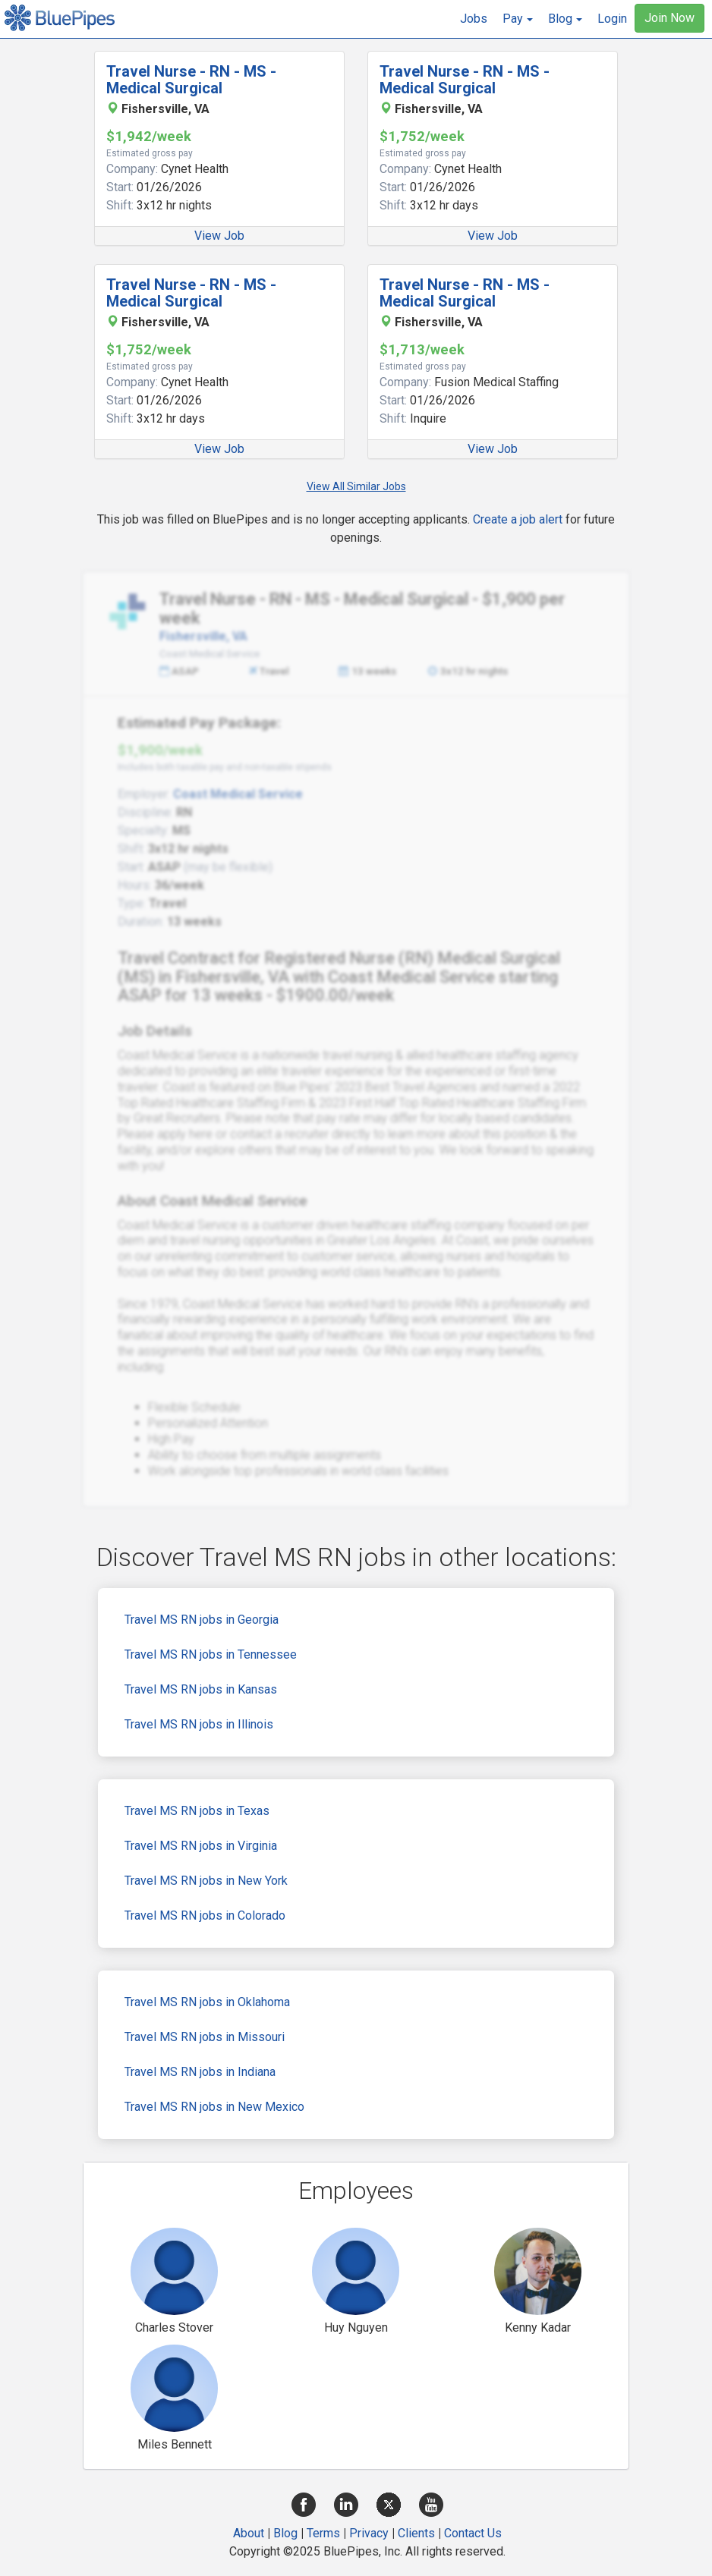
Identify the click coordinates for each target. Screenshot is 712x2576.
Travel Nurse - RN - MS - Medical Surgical (191, 79)
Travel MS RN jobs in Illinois (198, 1724)
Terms (323, 2533)
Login (612, 18)
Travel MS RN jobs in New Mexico (214, 2106)
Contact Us (473, 2533)
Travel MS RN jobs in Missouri (204, 2037)
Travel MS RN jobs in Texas (196, 1811)
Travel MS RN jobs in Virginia (200, 1845)
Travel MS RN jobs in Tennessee (210, 1654)
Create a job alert (517, 519)
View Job (219, 235)
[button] (517, 19)
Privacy (369, 2533)
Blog (285, 2533)
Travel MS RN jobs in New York (206, 1880)
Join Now (669, 18)
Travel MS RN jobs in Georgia (201, 1619)
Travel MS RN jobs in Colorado (204, 1915)
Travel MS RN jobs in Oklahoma (207, 2002)
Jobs (473, 18)
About (248, 2533)
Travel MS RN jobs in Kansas (200, 1689)
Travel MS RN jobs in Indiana (200, 2072)
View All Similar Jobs (356, 486)
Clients (416, 2533)
